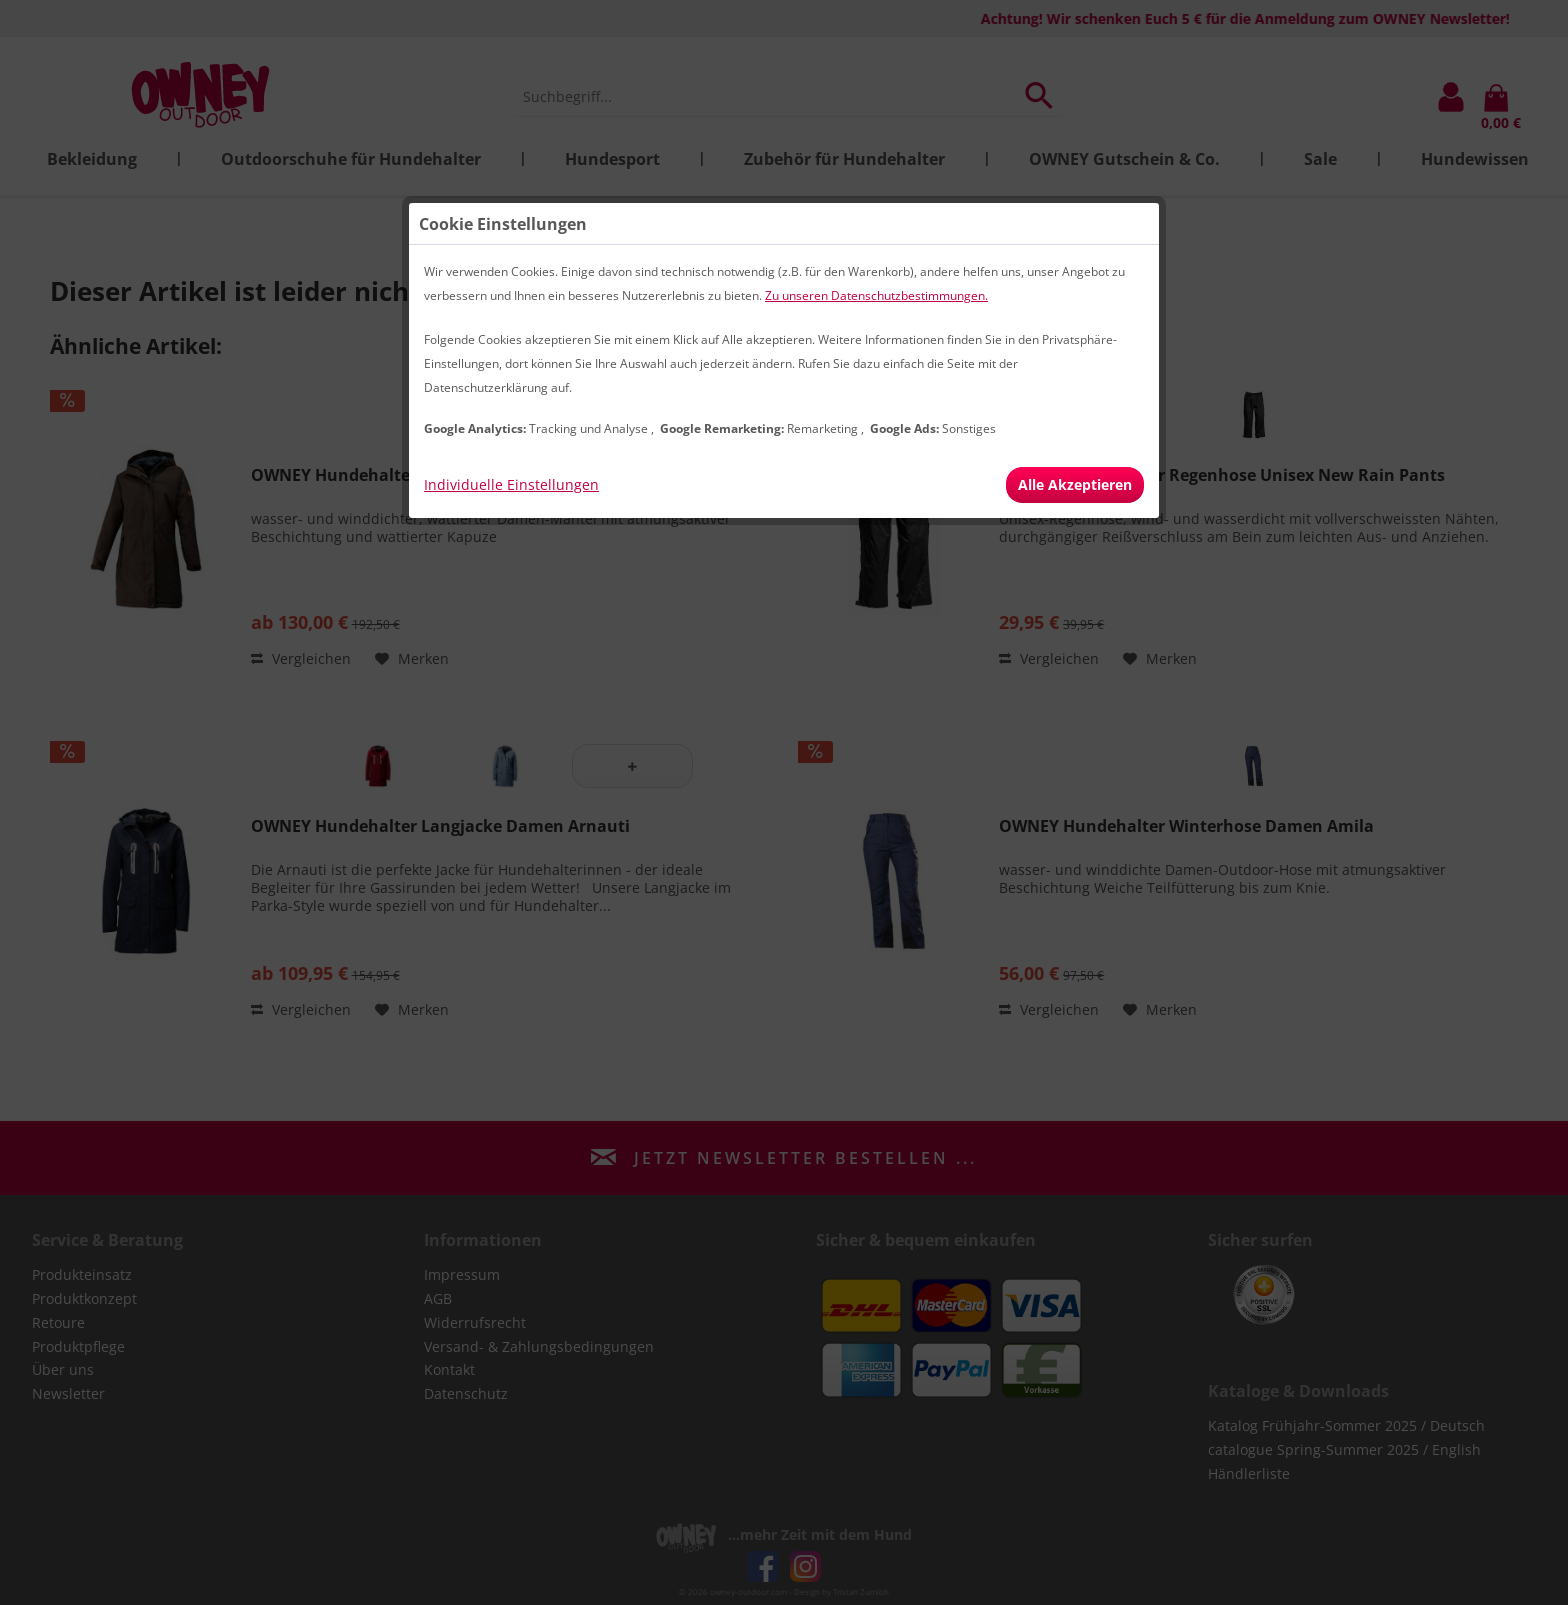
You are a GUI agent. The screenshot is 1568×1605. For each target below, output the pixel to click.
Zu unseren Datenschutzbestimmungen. (876, 295)
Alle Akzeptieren (1075, 484)
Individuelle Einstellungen (511, 484)
